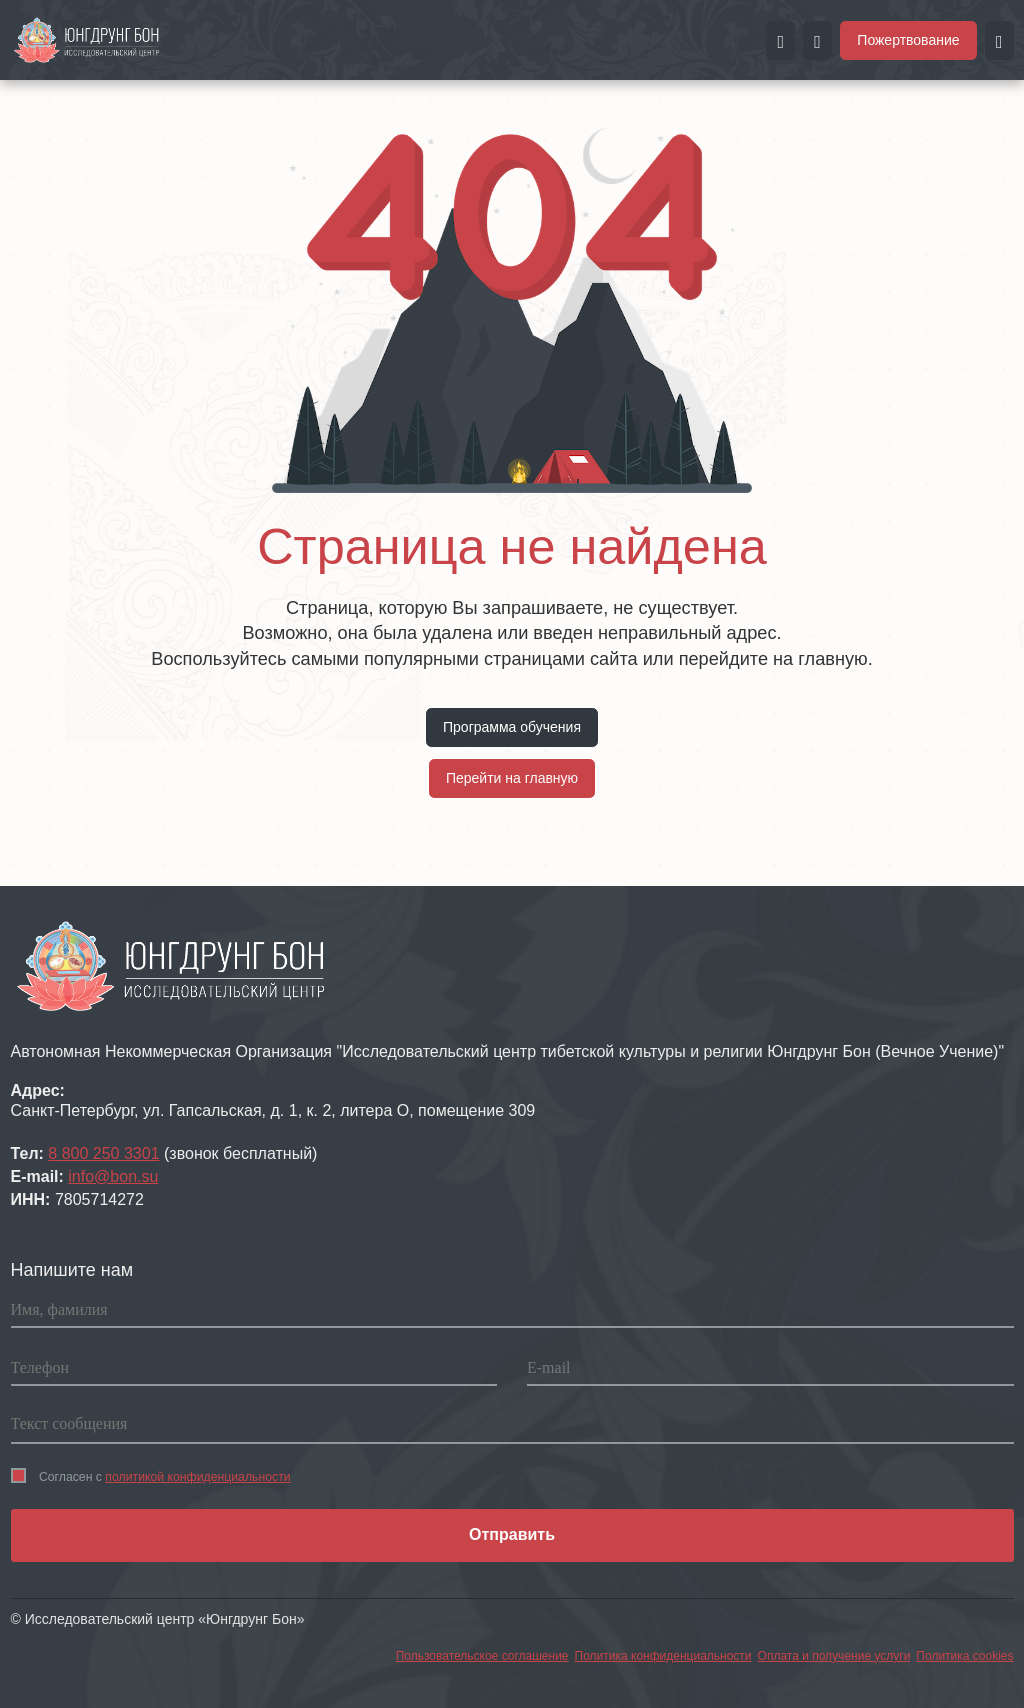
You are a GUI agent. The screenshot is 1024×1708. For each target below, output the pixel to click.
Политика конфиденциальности (663, 1656)
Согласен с (151, 1476)
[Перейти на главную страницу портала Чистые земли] (87, 39)
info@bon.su (113, 1176)
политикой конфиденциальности (197, 1477)
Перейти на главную (512, 778)
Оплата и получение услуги (834, 1656)
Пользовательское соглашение (482, 1656)
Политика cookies (964, 1656)
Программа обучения (512, 727)
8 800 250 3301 (103, 1153)
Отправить (512, 1534)
